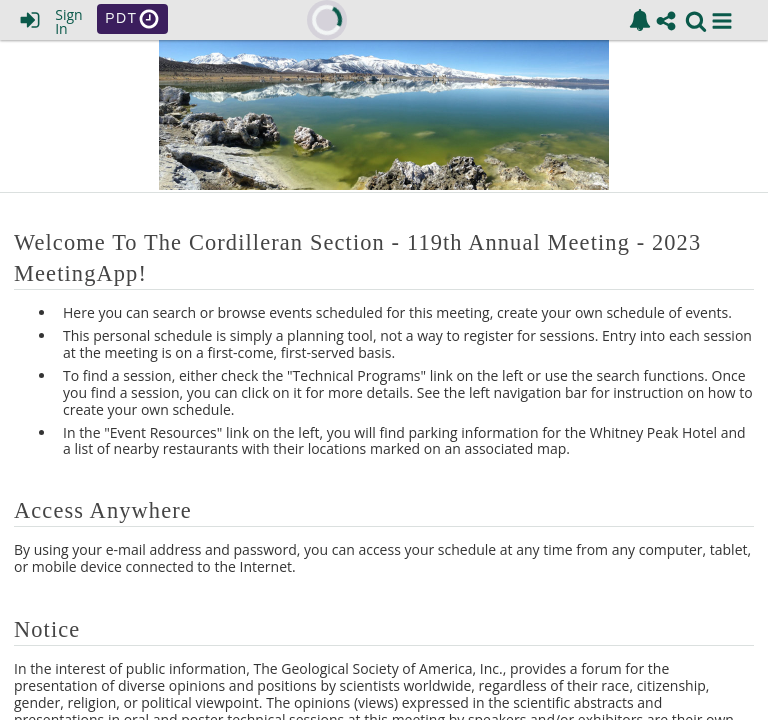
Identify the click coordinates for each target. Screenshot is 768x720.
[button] (722, 21)
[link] (640, 20)
